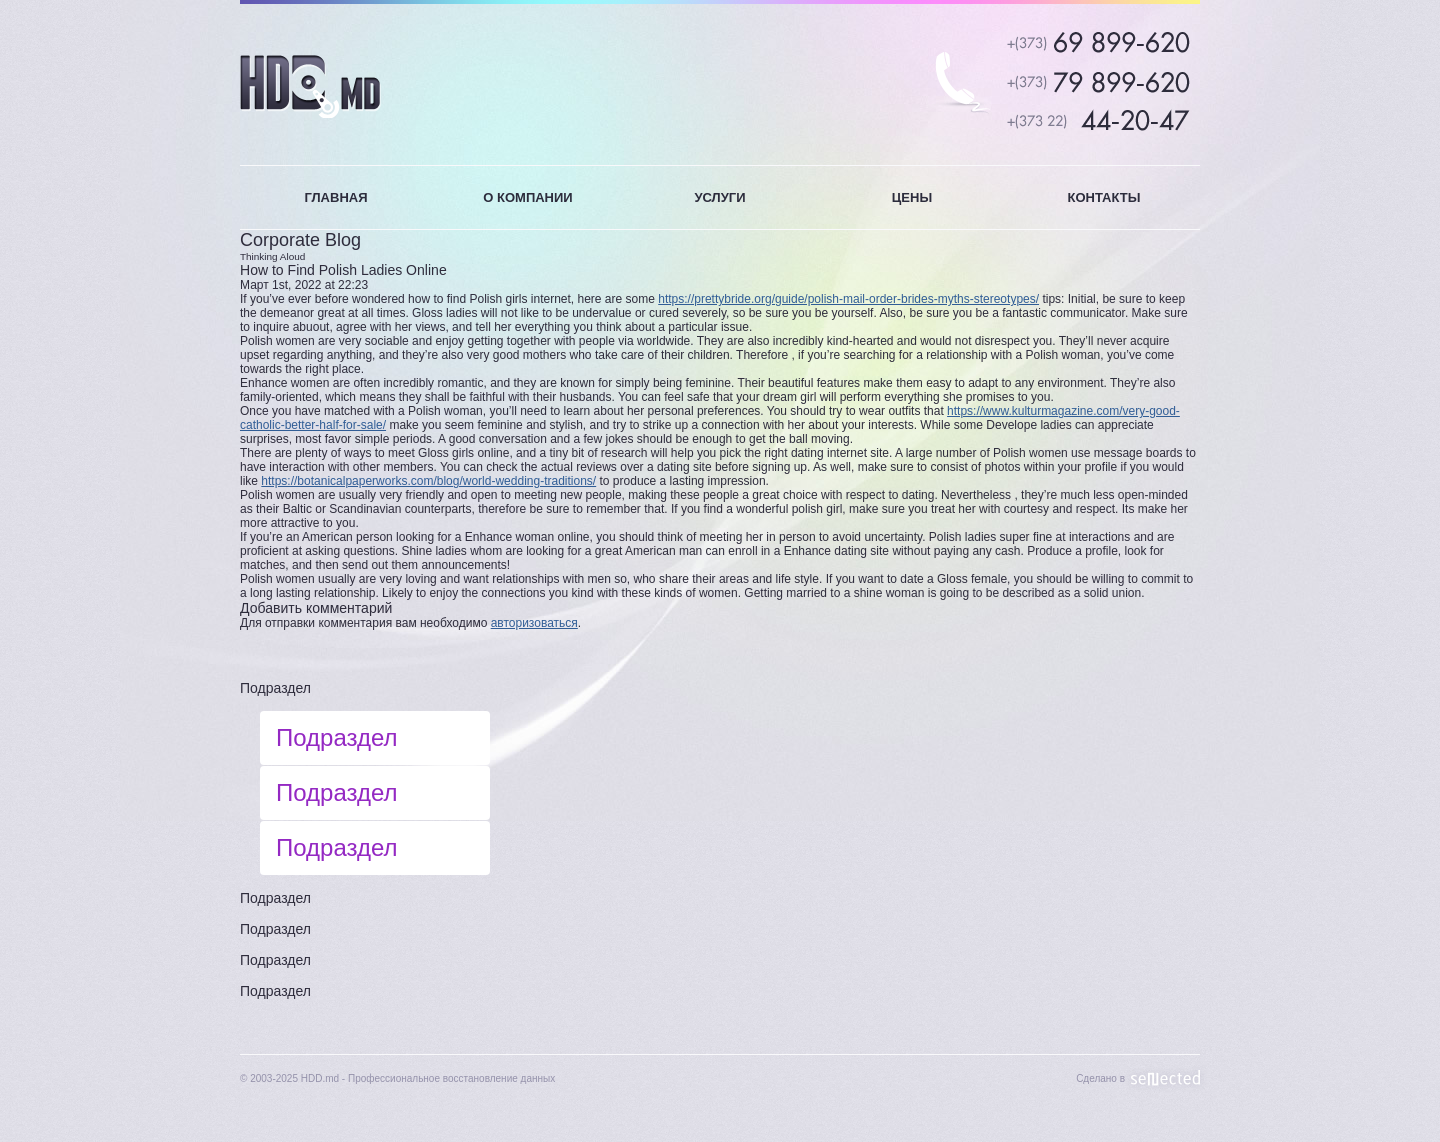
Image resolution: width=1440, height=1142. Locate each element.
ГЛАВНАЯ (335, 197)
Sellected (1166, 1078)
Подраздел (275, 688)
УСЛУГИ (719, 197)
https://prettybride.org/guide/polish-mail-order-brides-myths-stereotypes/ (848, 299)
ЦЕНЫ (912, 197)
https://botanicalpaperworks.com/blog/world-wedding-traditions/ (428, 481)
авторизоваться (534, 623)
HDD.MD (310, 86)
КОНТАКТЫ (1104, 197)
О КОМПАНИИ (527, 197)
